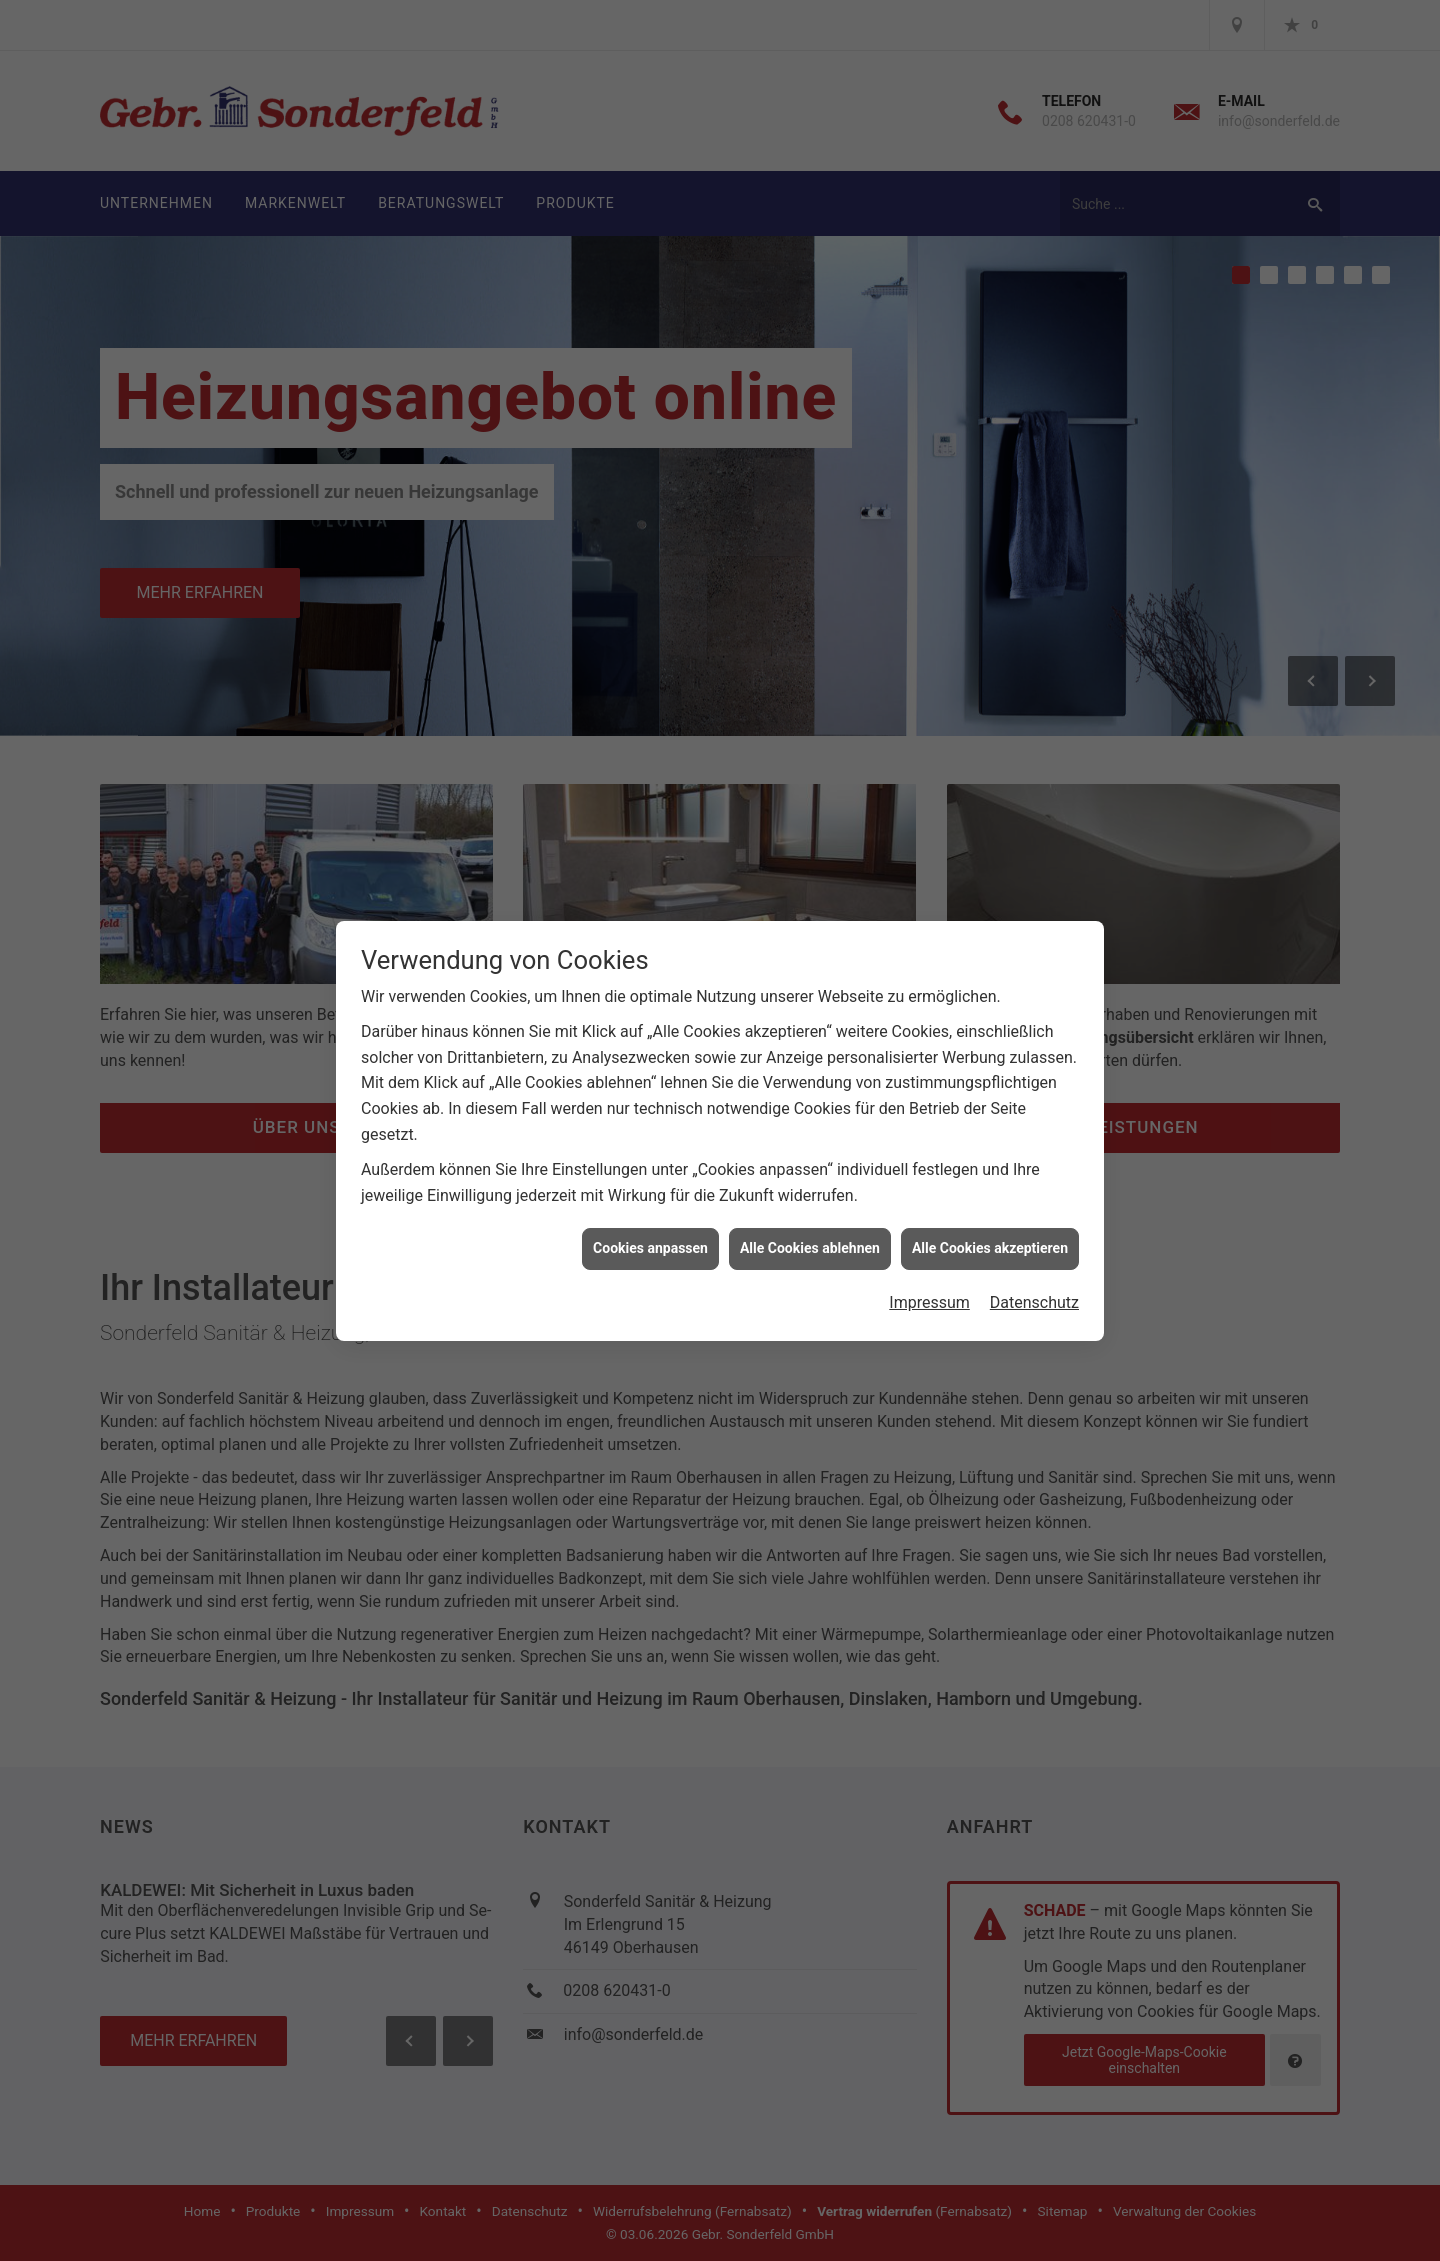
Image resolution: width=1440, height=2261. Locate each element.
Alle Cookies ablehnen (810, 861)
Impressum (929, 915)
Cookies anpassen (650, 861)
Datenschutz (1034, 915)
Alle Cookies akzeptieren (990, 861)
